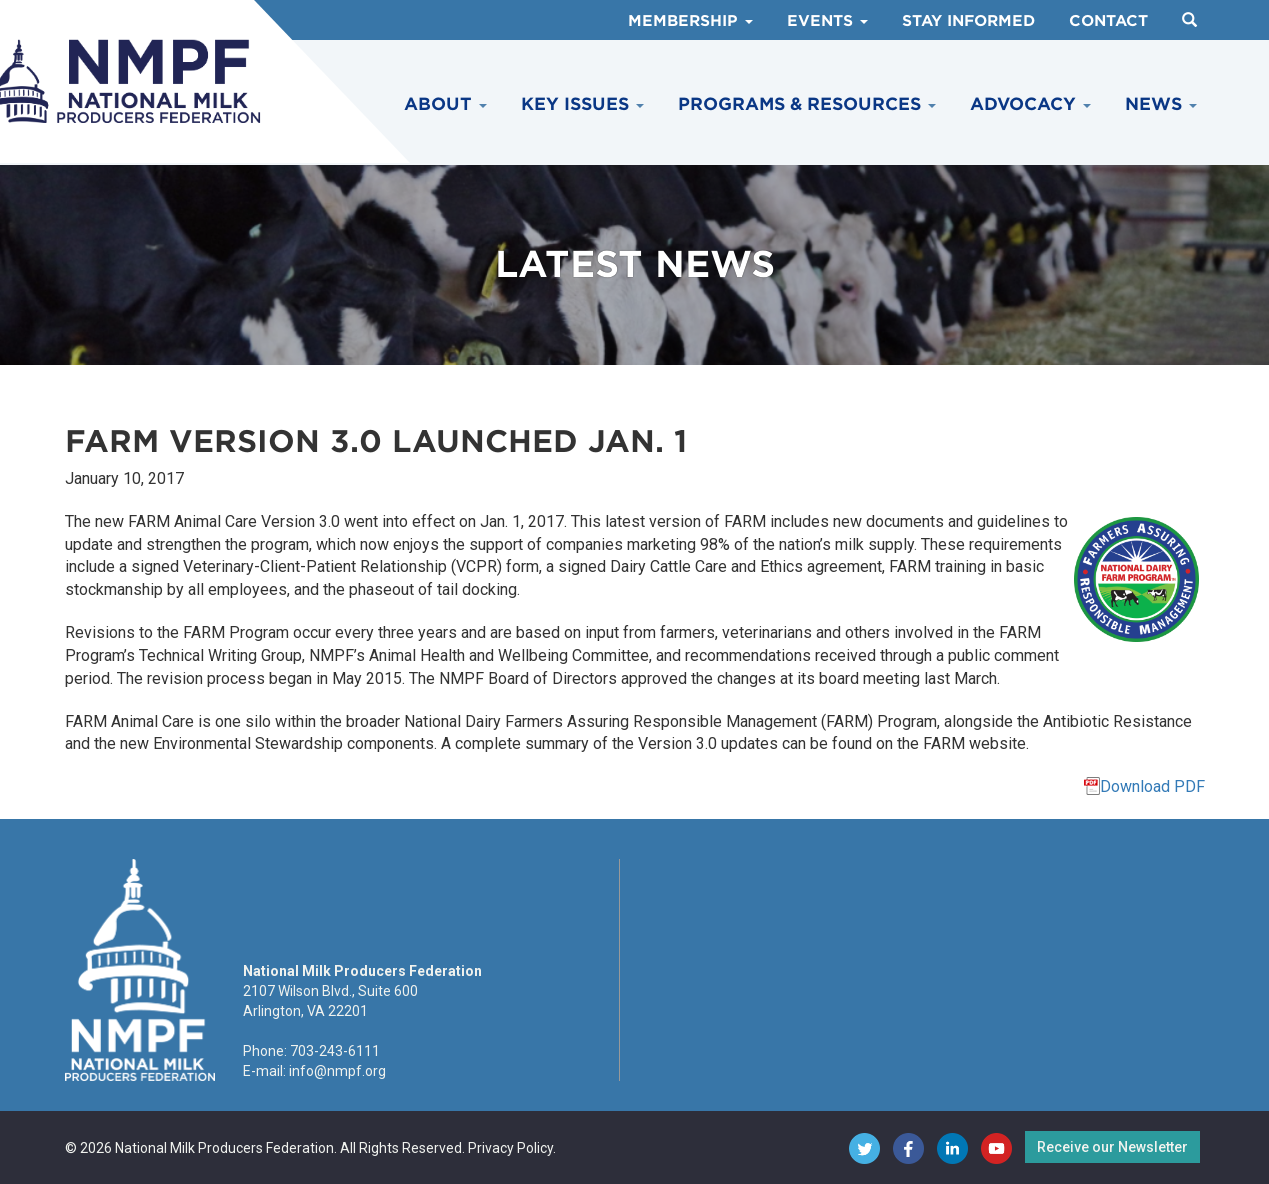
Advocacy (1030, 104)
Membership (690, 21)
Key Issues (582, 104)
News (1161, 104)
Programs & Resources (807, 104)
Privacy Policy (510, 1148)
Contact (1108, 21)
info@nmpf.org (337, 1071)
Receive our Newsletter (1112, 1147)
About (445, 104)
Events (827, 21)
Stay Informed (968, 21)
